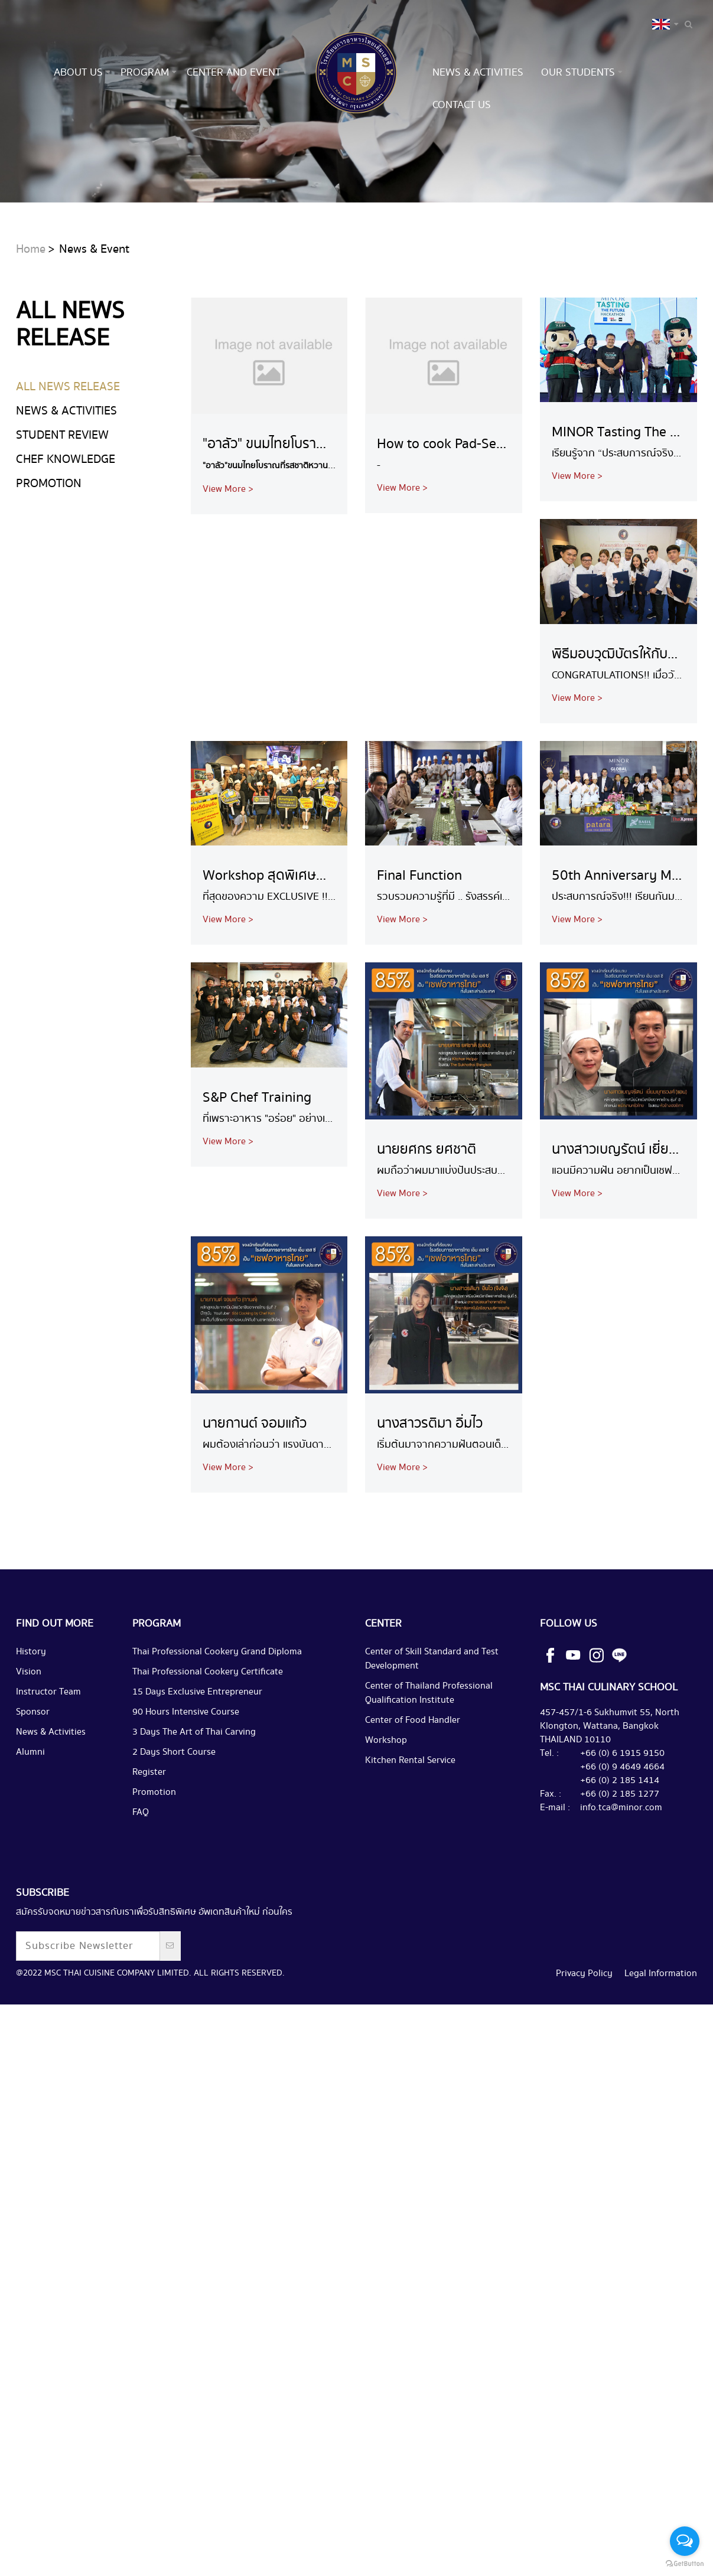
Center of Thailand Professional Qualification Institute (429, 1754)
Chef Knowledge (65, 521)
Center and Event (234, 72)
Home (30, 310)
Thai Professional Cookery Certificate (207, 1733)
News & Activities (477, 72)
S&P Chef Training (257, 1159)
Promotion (49, 545)
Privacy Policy (584, 2035)
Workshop (386, 1801)
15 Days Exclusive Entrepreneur (197, 1753)
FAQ (140, 1873)
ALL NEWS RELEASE (68, 448)
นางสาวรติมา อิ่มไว (430, 1485)
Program (145, 72)
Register (149, 1833)
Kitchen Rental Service (410, 1822)
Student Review (62, 496)
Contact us (461, 105)
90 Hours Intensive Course (185, 1773)
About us (78, 72)
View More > (228, 550)
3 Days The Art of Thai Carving (194, 1793)
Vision (28, 1733)
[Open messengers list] (684, 2541)
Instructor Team (48, 1753)
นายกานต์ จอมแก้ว (255, 1485)
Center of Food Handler (412, 1781)
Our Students (578, 72)
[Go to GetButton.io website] (685, 2564)
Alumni (30, 1813)
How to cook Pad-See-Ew (451, 505)
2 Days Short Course (174, 1813)
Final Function (419, 937)
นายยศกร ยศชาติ (426, 1211)
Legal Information (660, 2035)
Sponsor (33, 1773)
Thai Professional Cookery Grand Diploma (217, 1713)
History (31, 1713)
